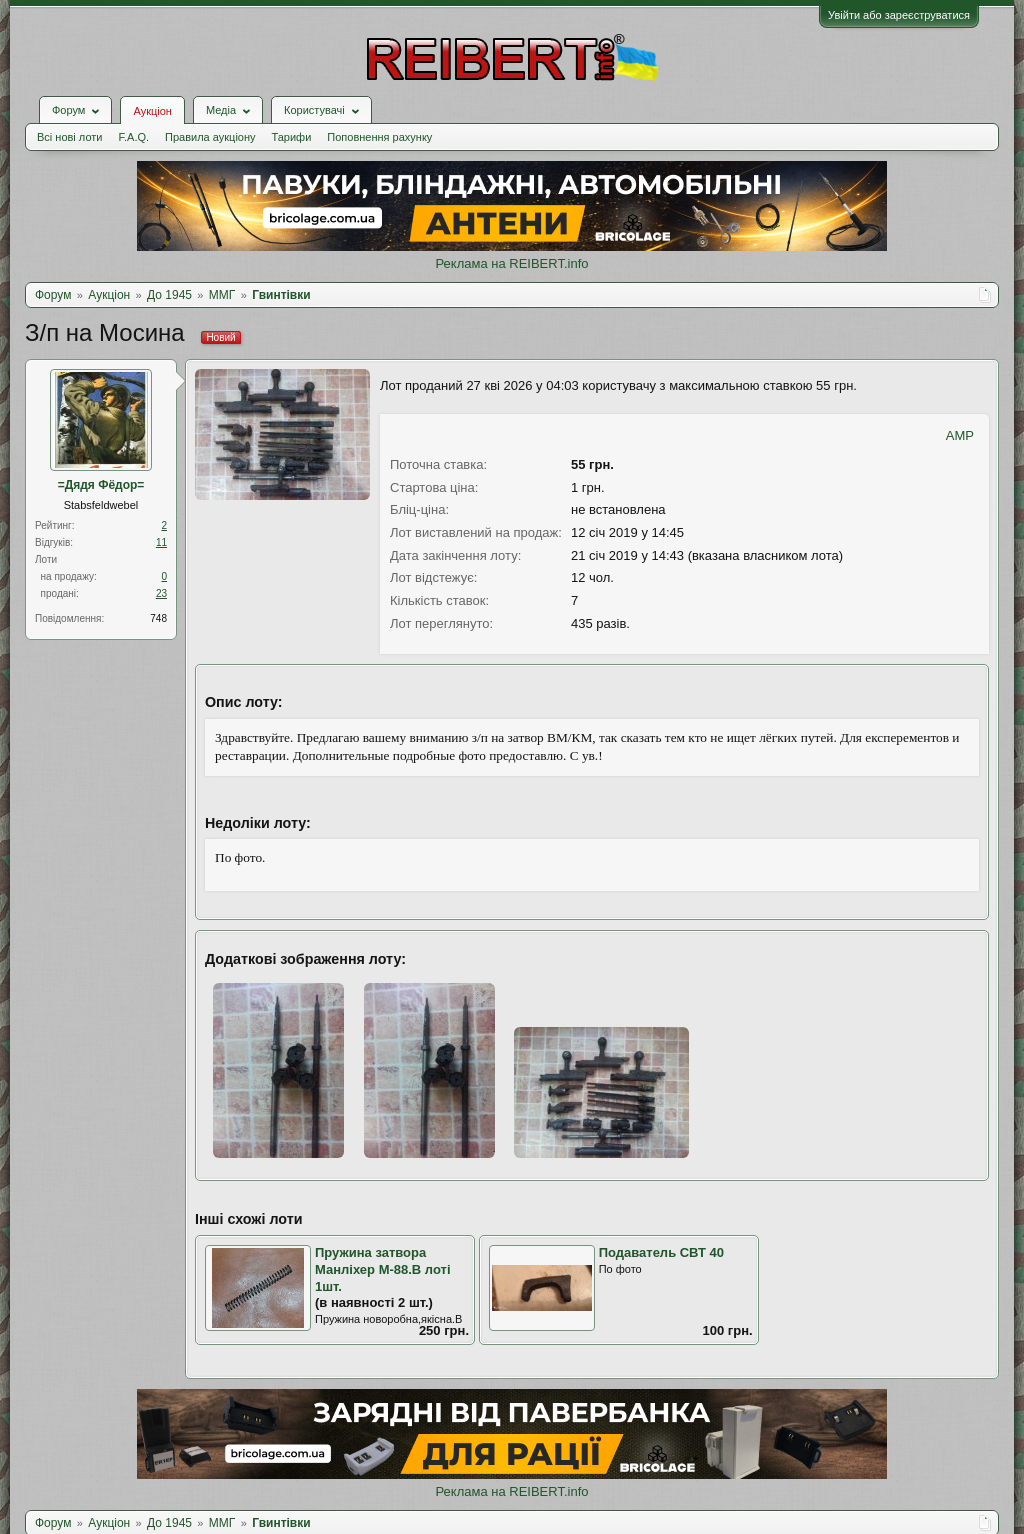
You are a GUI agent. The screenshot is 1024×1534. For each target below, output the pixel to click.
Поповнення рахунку (379, 137)
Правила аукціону (210, 137)
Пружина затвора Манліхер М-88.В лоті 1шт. (383, 1269)
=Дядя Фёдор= (101, 485)
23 (161, 593)
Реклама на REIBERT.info (511, 263)
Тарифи (292, 137)
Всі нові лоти (69, 137)
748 (158, 618)
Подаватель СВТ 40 (661, 1252)
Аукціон (152, 111)
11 (161, 542)
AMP (960, 435)
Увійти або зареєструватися (899, 15)
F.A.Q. (133, 137)
